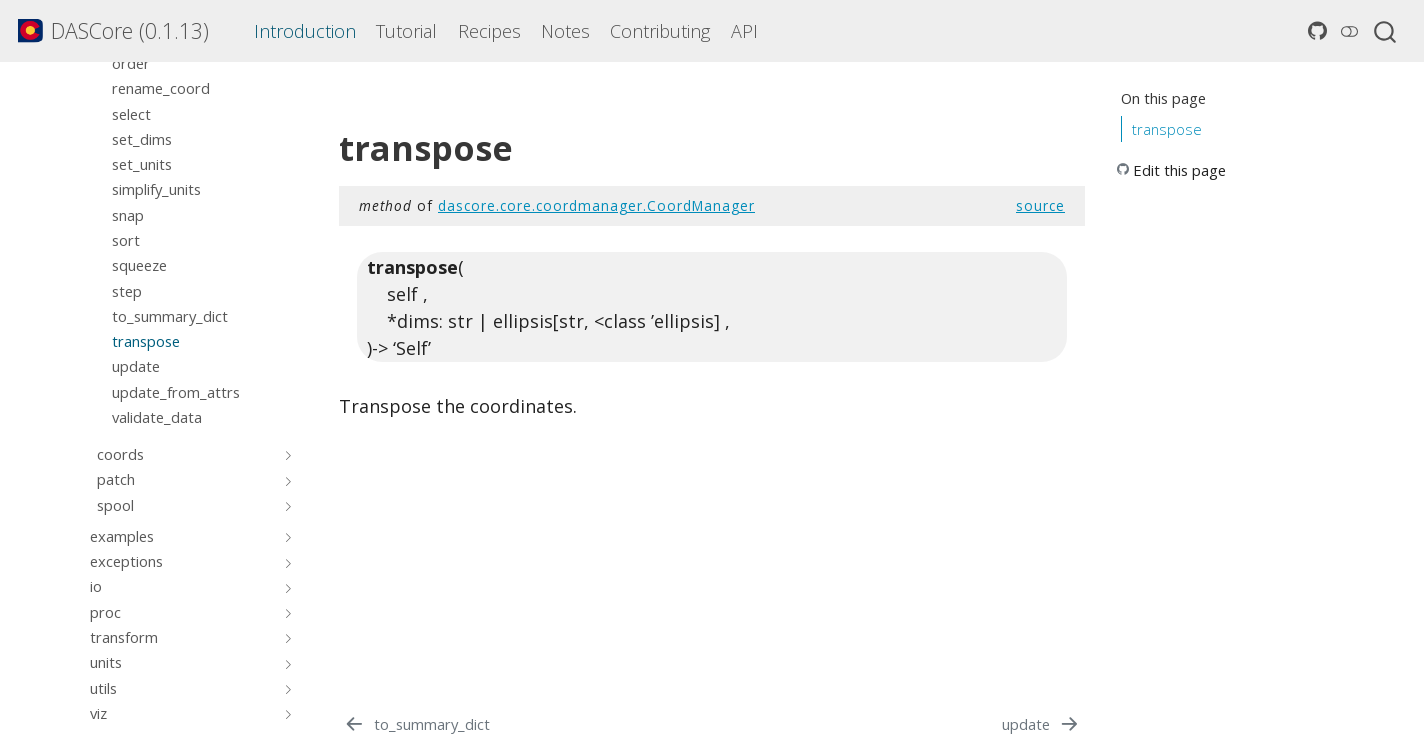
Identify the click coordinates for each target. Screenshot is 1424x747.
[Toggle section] (285, 454)
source (1040, 205)
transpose (1167, 129)
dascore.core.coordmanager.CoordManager (596, 205)
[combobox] (1386, 31)
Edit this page (1179, 170)
